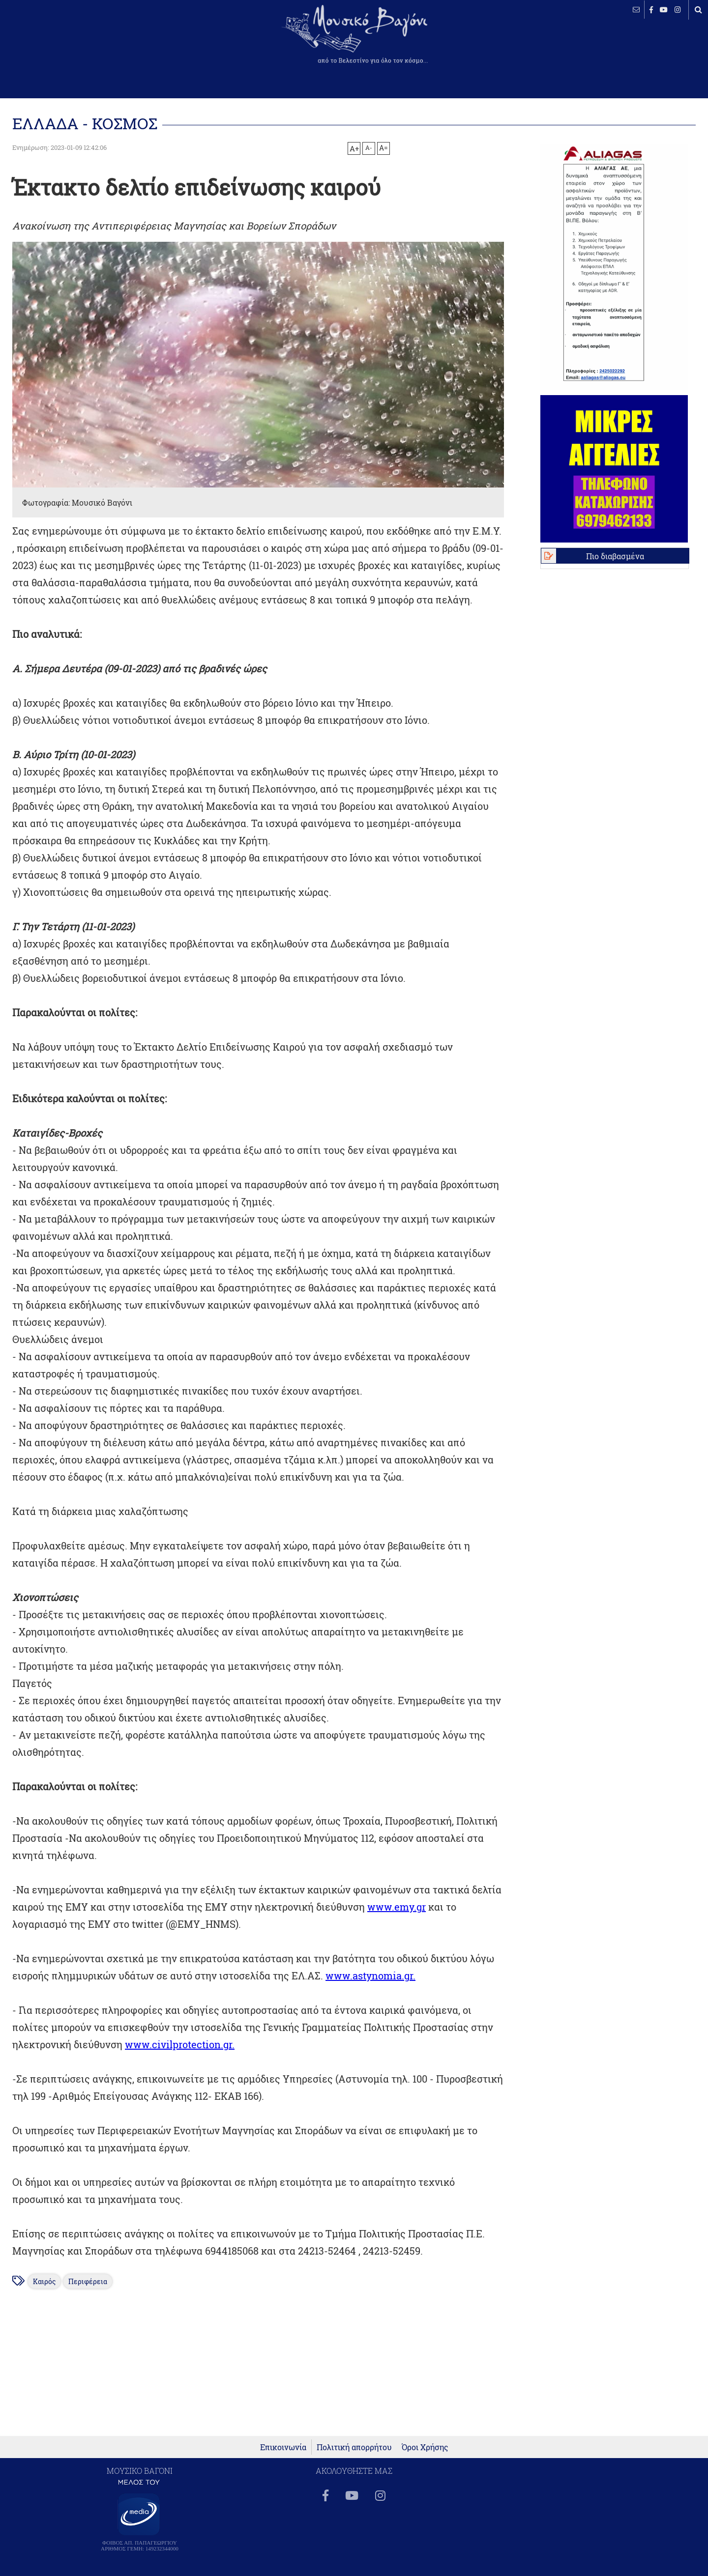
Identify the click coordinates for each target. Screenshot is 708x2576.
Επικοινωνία (283, 2447)
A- (368, 147)
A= (383, 147)
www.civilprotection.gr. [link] (180, 2044)
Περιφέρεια (87, 2281)
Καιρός (44, 2281)
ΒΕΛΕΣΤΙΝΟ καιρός (60, 42)
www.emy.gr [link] (396, 1906)
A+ (354, 148)
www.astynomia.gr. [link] (370, 1975)
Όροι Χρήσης (425, 2447)
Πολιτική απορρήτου (354, 2447)
